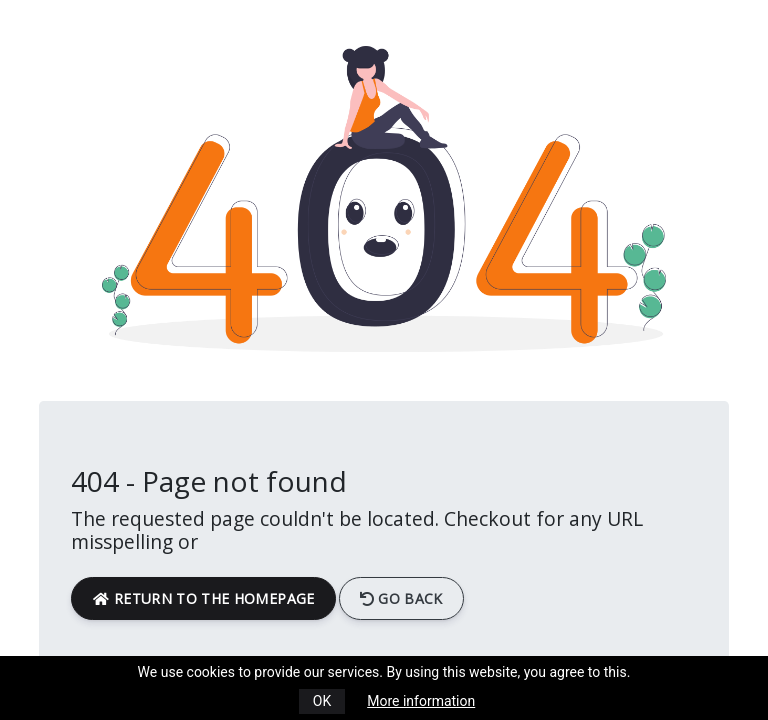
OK (322, 701)
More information (421, 701)
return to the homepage (203, 598)
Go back (401, 598)
